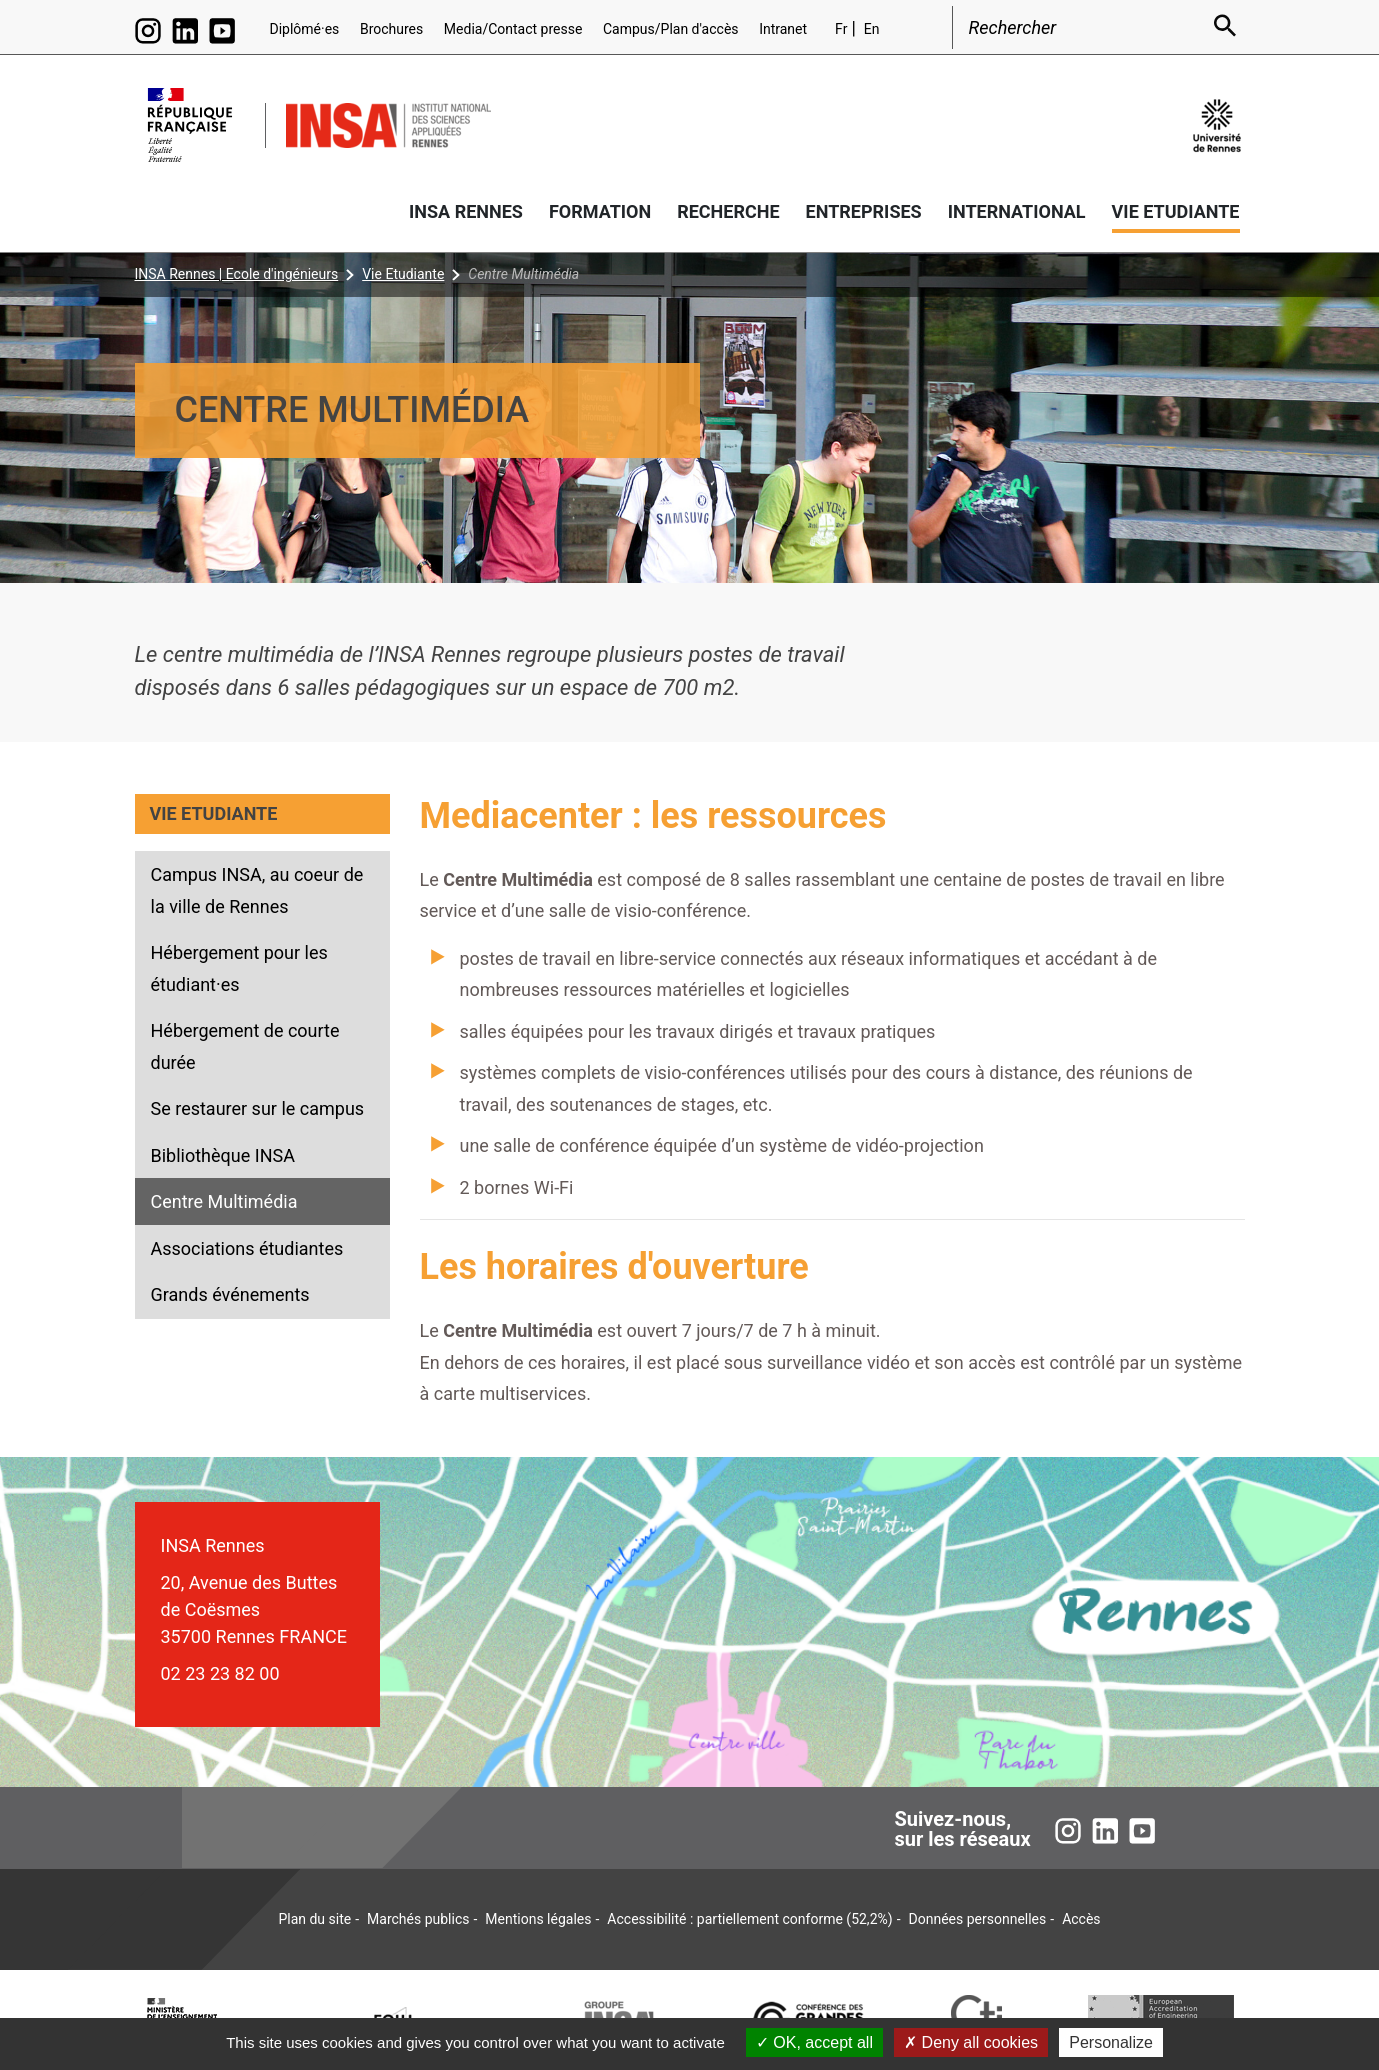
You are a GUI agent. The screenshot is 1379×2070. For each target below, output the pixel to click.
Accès (1081, 1919)
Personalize (1111, 2042)
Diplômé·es (305, 29)
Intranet (783, 29)
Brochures (391, 29)
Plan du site (314, 1919)
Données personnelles (978, 1919)
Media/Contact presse (513, 29)
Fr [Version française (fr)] (841, 29)
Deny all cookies (971, 2042)
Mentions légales (538, 1919)
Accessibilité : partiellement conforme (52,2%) (749, 1919)
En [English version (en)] (872, 29)
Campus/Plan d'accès (671, 29)
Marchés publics (418, 1919)
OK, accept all (814, 2042)
